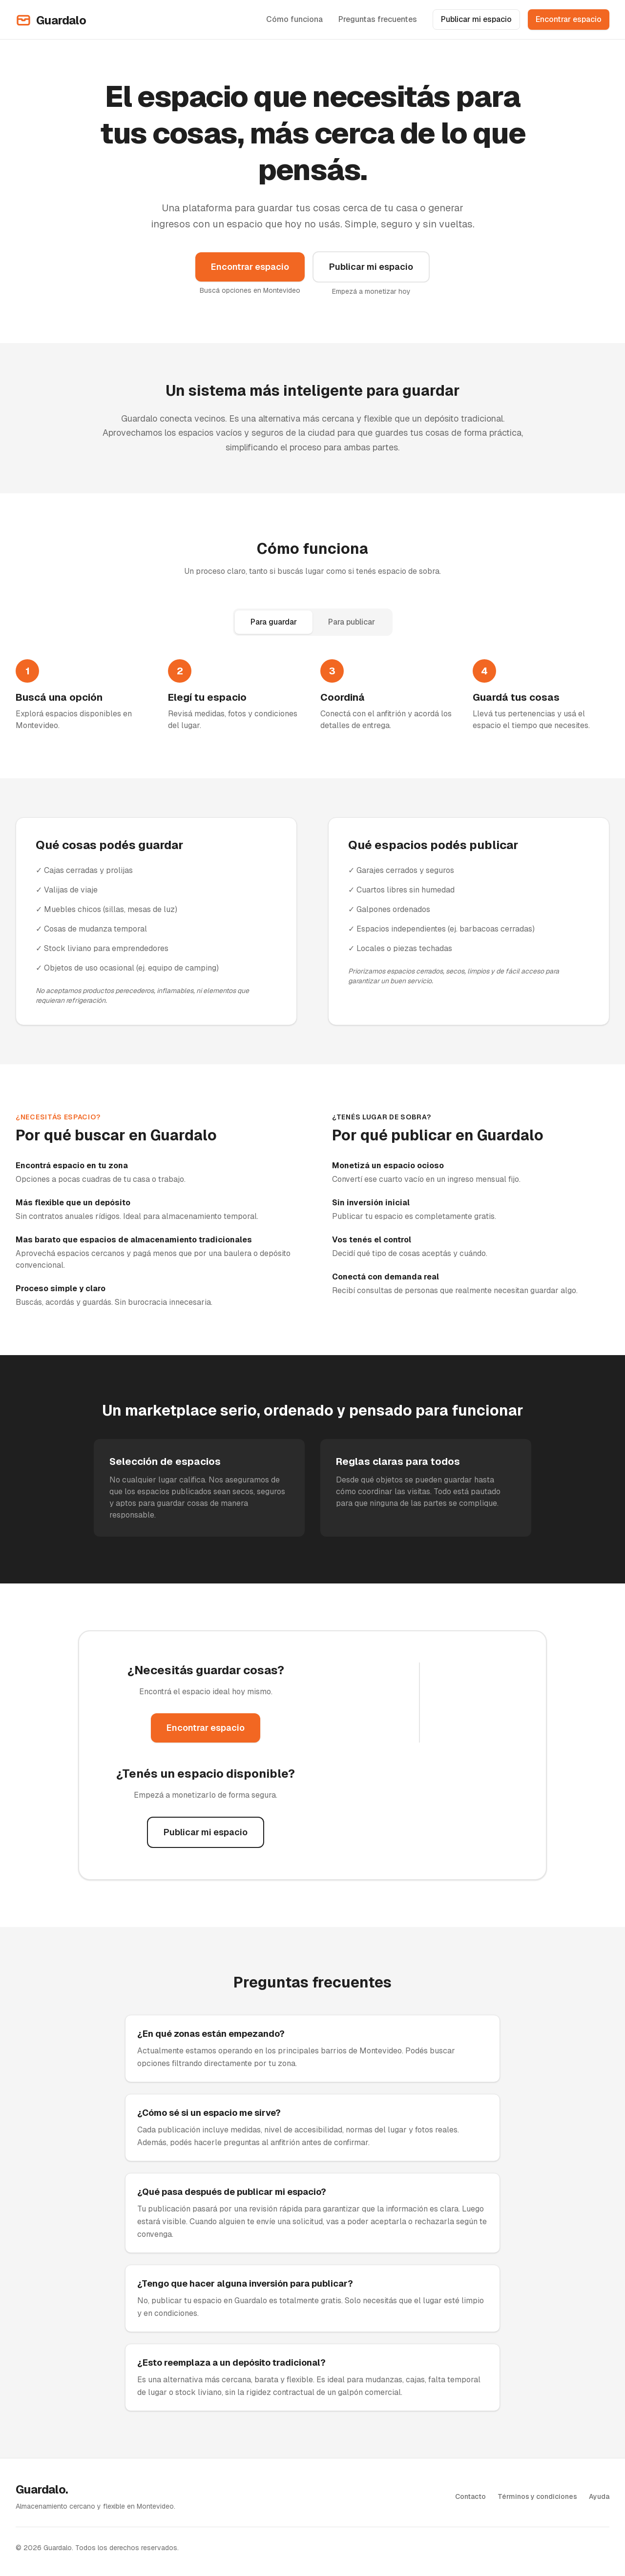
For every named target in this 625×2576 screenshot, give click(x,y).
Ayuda (599, 2496)
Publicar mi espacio (476, 19)
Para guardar (273, 622)
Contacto (470, 2496)
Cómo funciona (294, 19)
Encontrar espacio (569, 19)
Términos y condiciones (537, 2496)
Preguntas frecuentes (377, 19)
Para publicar (351, 622)
